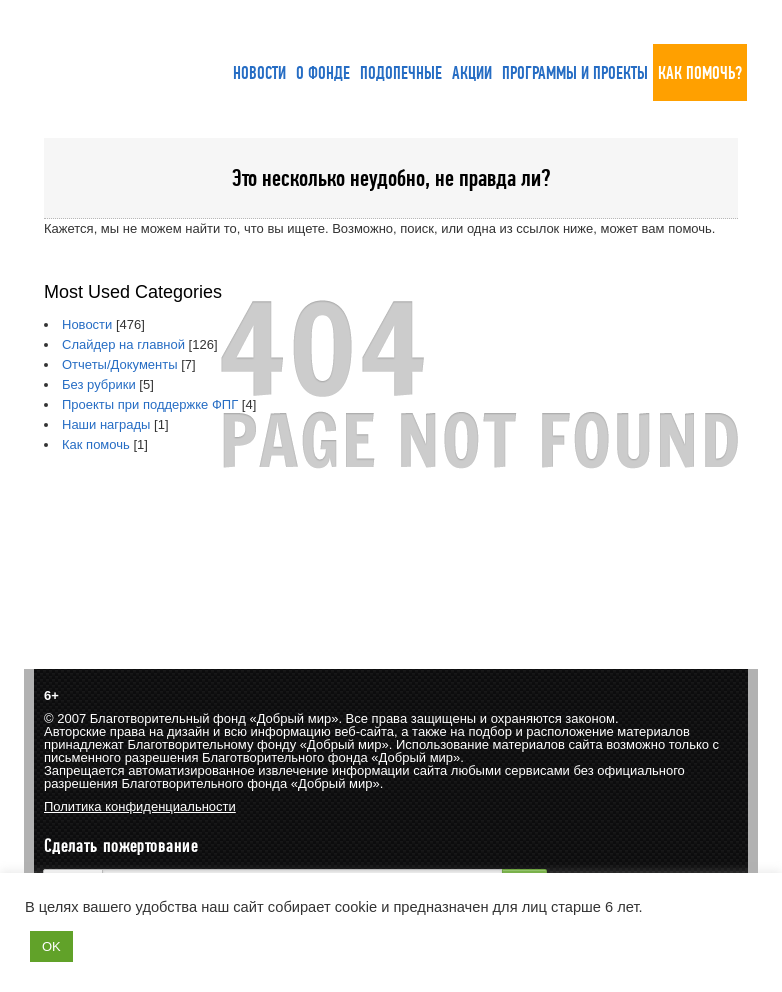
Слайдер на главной (123, 344)
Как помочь (96, 444)
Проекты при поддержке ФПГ (150, 404)
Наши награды (106, 424)
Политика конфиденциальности (140, 806)
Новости (87, 324)
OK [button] (51, 946)
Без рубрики (99, 384)
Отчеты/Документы (120, 364)
